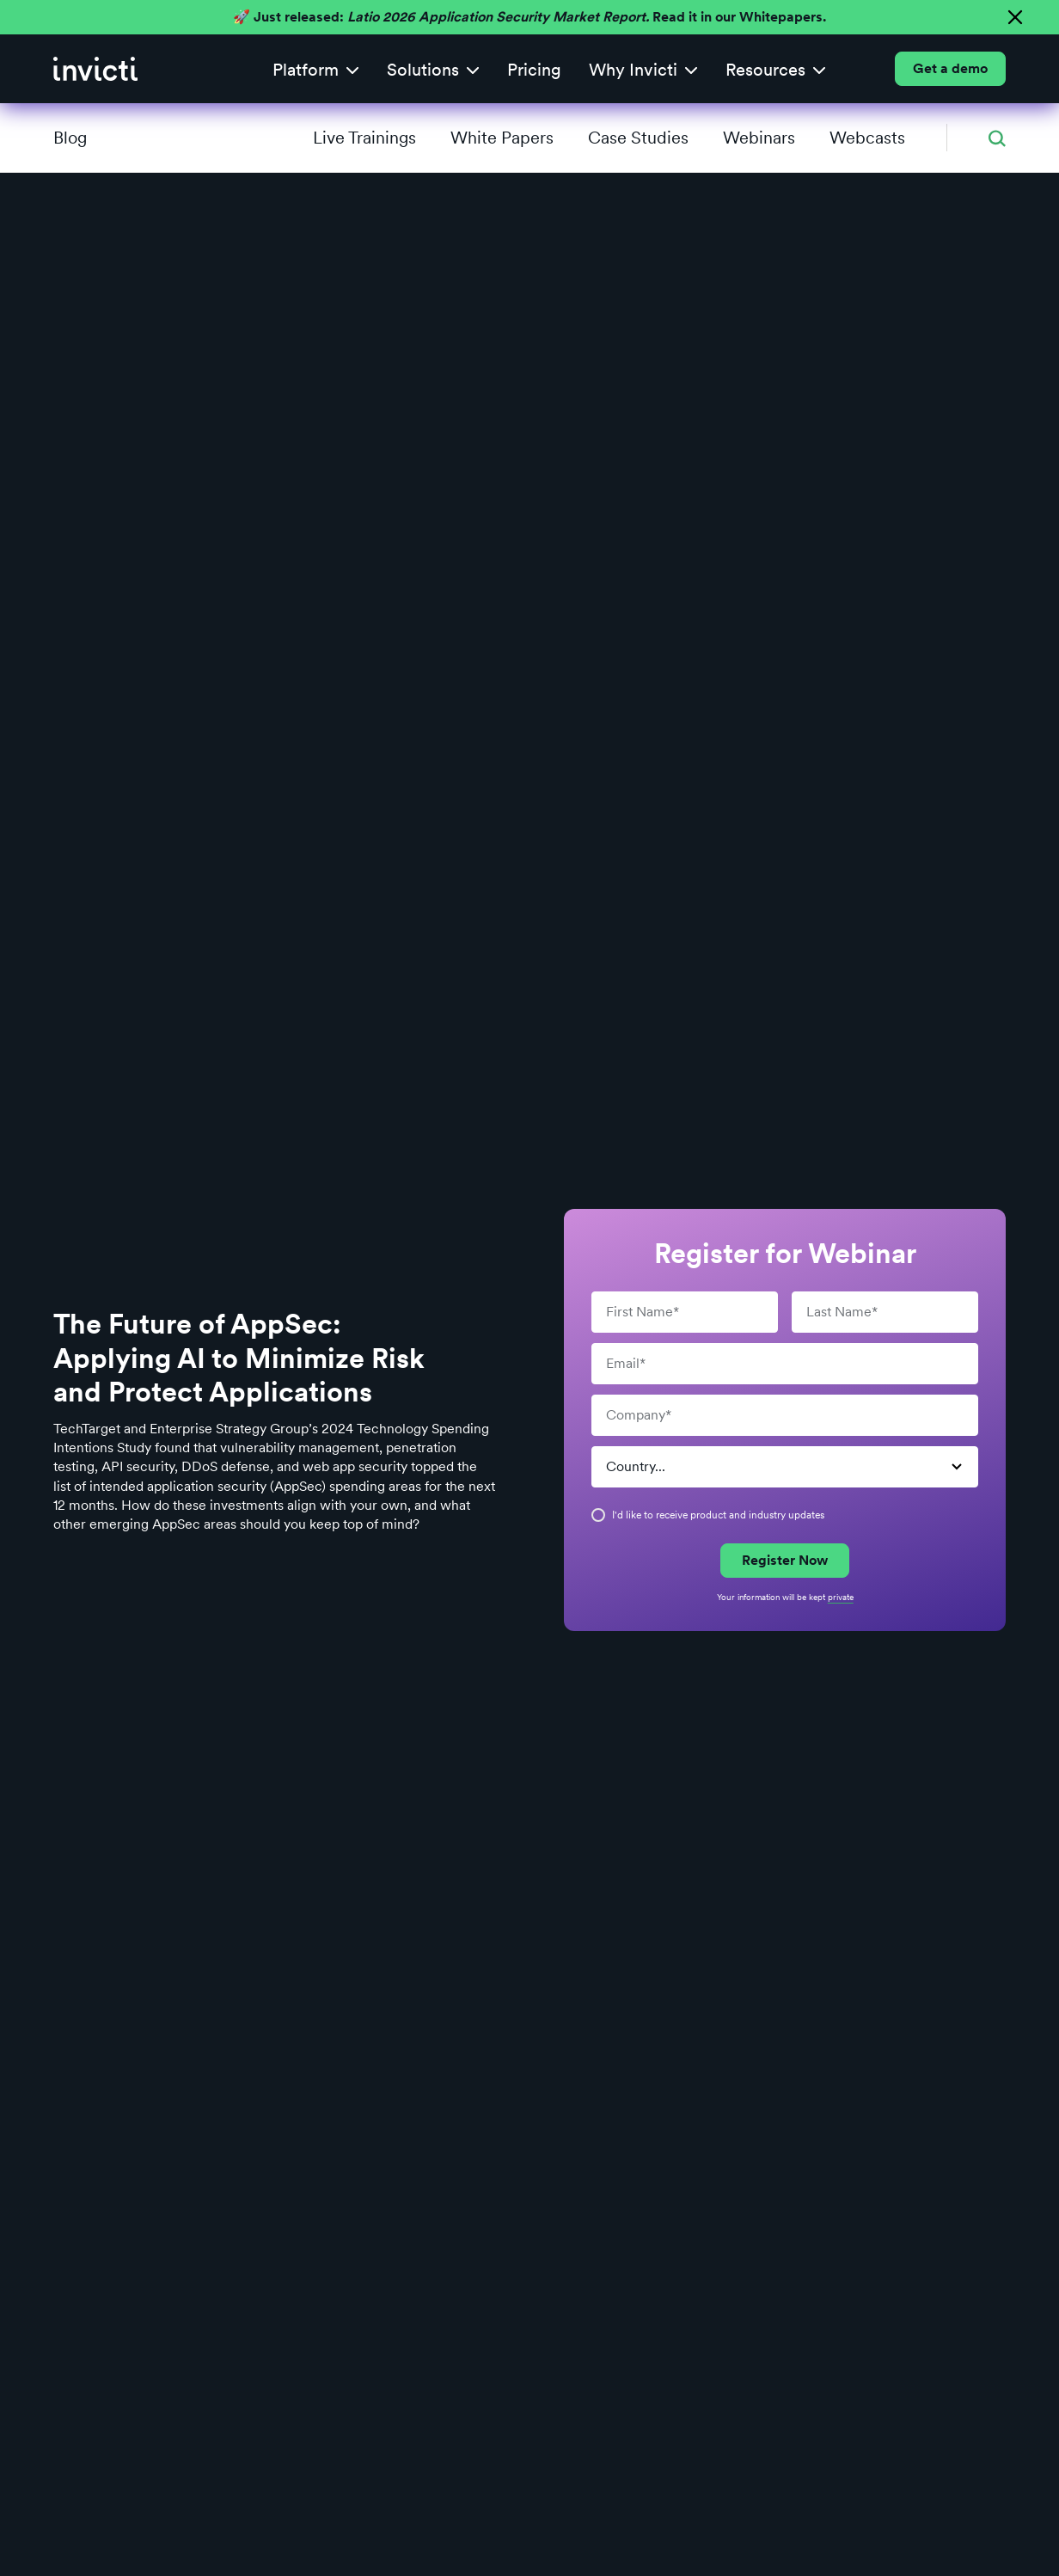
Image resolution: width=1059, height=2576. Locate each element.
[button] (316, 69)
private (841, 1597)
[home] (95, 69)
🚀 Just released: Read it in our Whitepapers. (529, 17)
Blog (70, 137)
